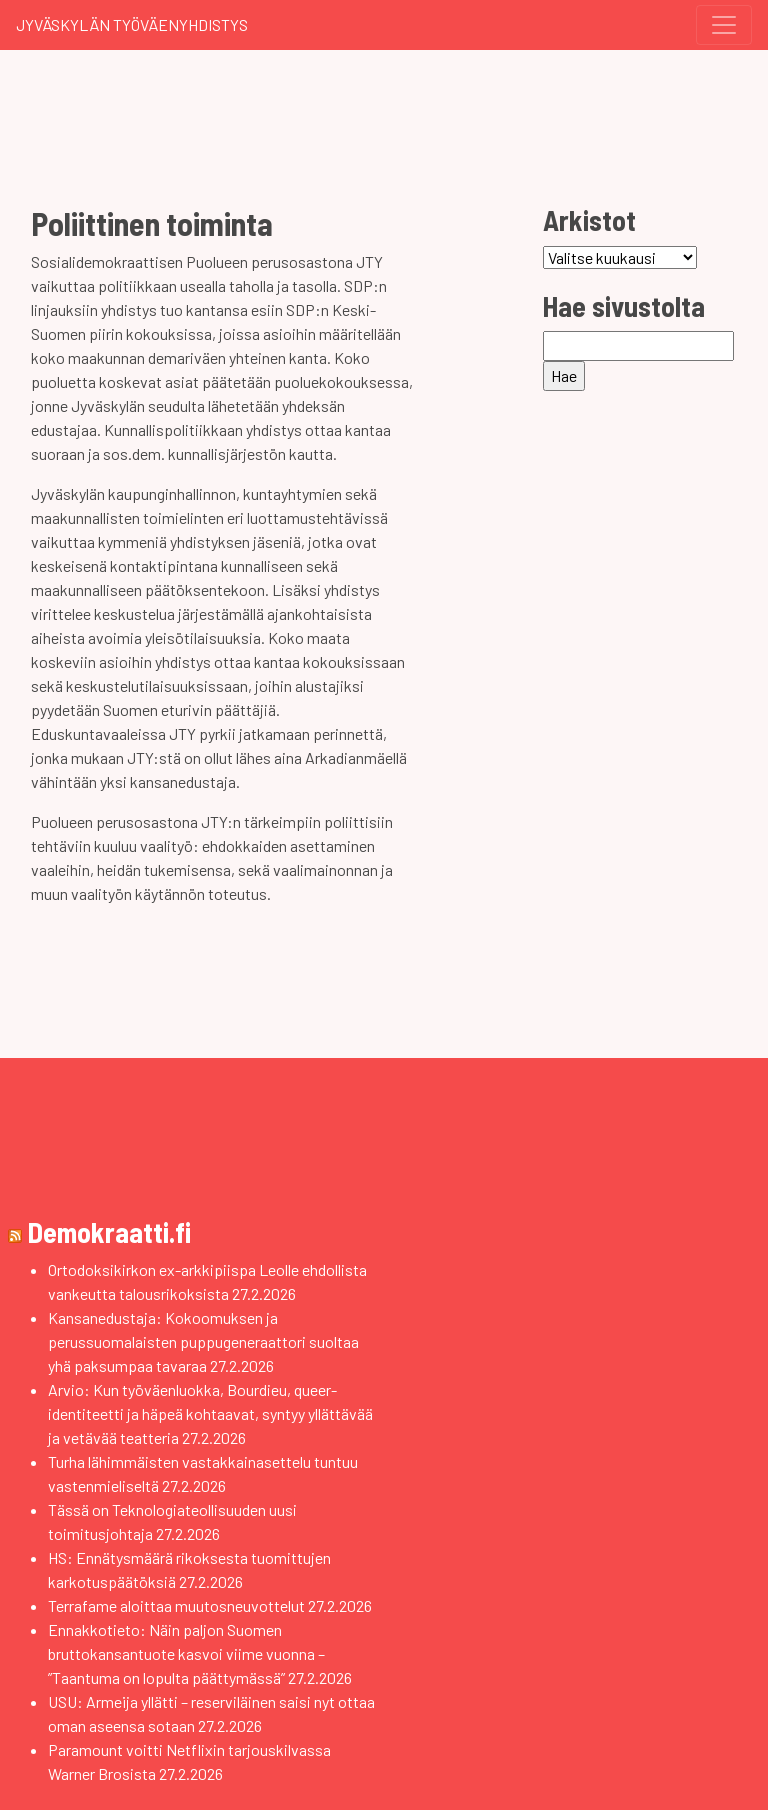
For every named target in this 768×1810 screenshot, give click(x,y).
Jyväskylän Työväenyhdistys (132, 24)
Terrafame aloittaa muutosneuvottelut (176, 1605)
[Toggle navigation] (724, 25)
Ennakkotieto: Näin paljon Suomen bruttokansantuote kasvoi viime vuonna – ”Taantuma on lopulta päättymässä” (186, 1653)
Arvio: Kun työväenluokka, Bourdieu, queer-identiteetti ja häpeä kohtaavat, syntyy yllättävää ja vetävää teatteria (210, 1413)
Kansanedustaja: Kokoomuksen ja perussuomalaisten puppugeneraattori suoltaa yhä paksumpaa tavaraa (203, 1341)
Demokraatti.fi (109, 1232)
